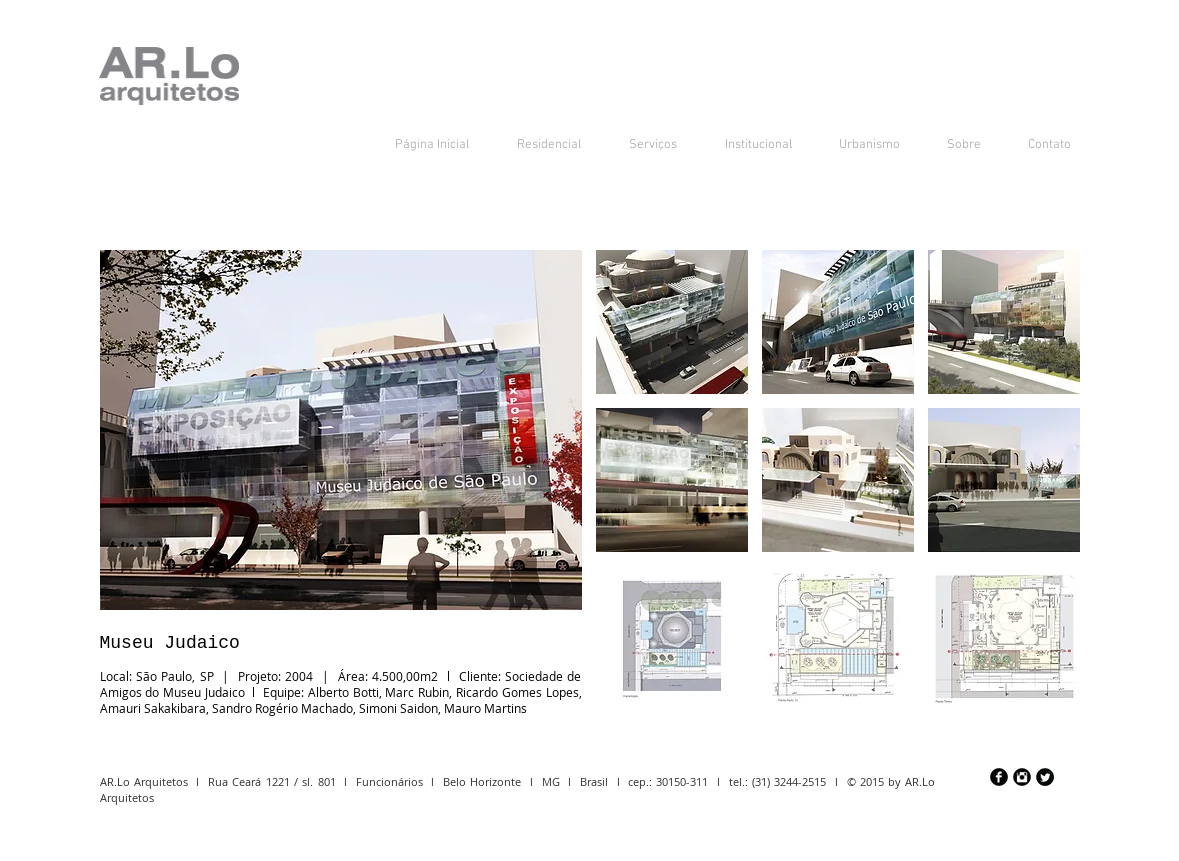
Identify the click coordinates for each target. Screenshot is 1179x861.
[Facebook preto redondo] (999, 777)
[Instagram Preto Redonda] (1022, 777)
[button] (672, 322)
